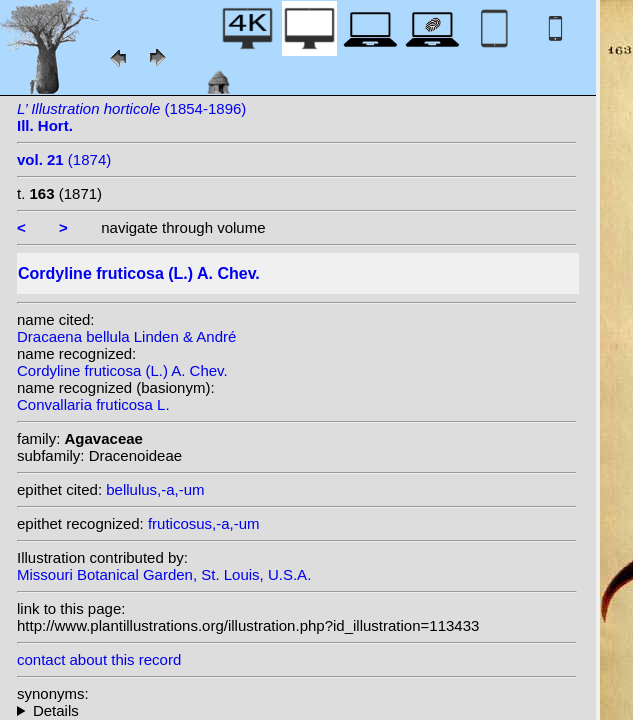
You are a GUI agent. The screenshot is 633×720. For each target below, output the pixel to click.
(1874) (64, 159)
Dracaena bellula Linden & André (126, 336)
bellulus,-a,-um (155, 489)
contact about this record (99, 659)
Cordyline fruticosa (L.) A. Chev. (122, 370)
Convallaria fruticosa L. (93, 404)
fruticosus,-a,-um (204, 523)
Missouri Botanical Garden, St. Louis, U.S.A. (164, 574)
